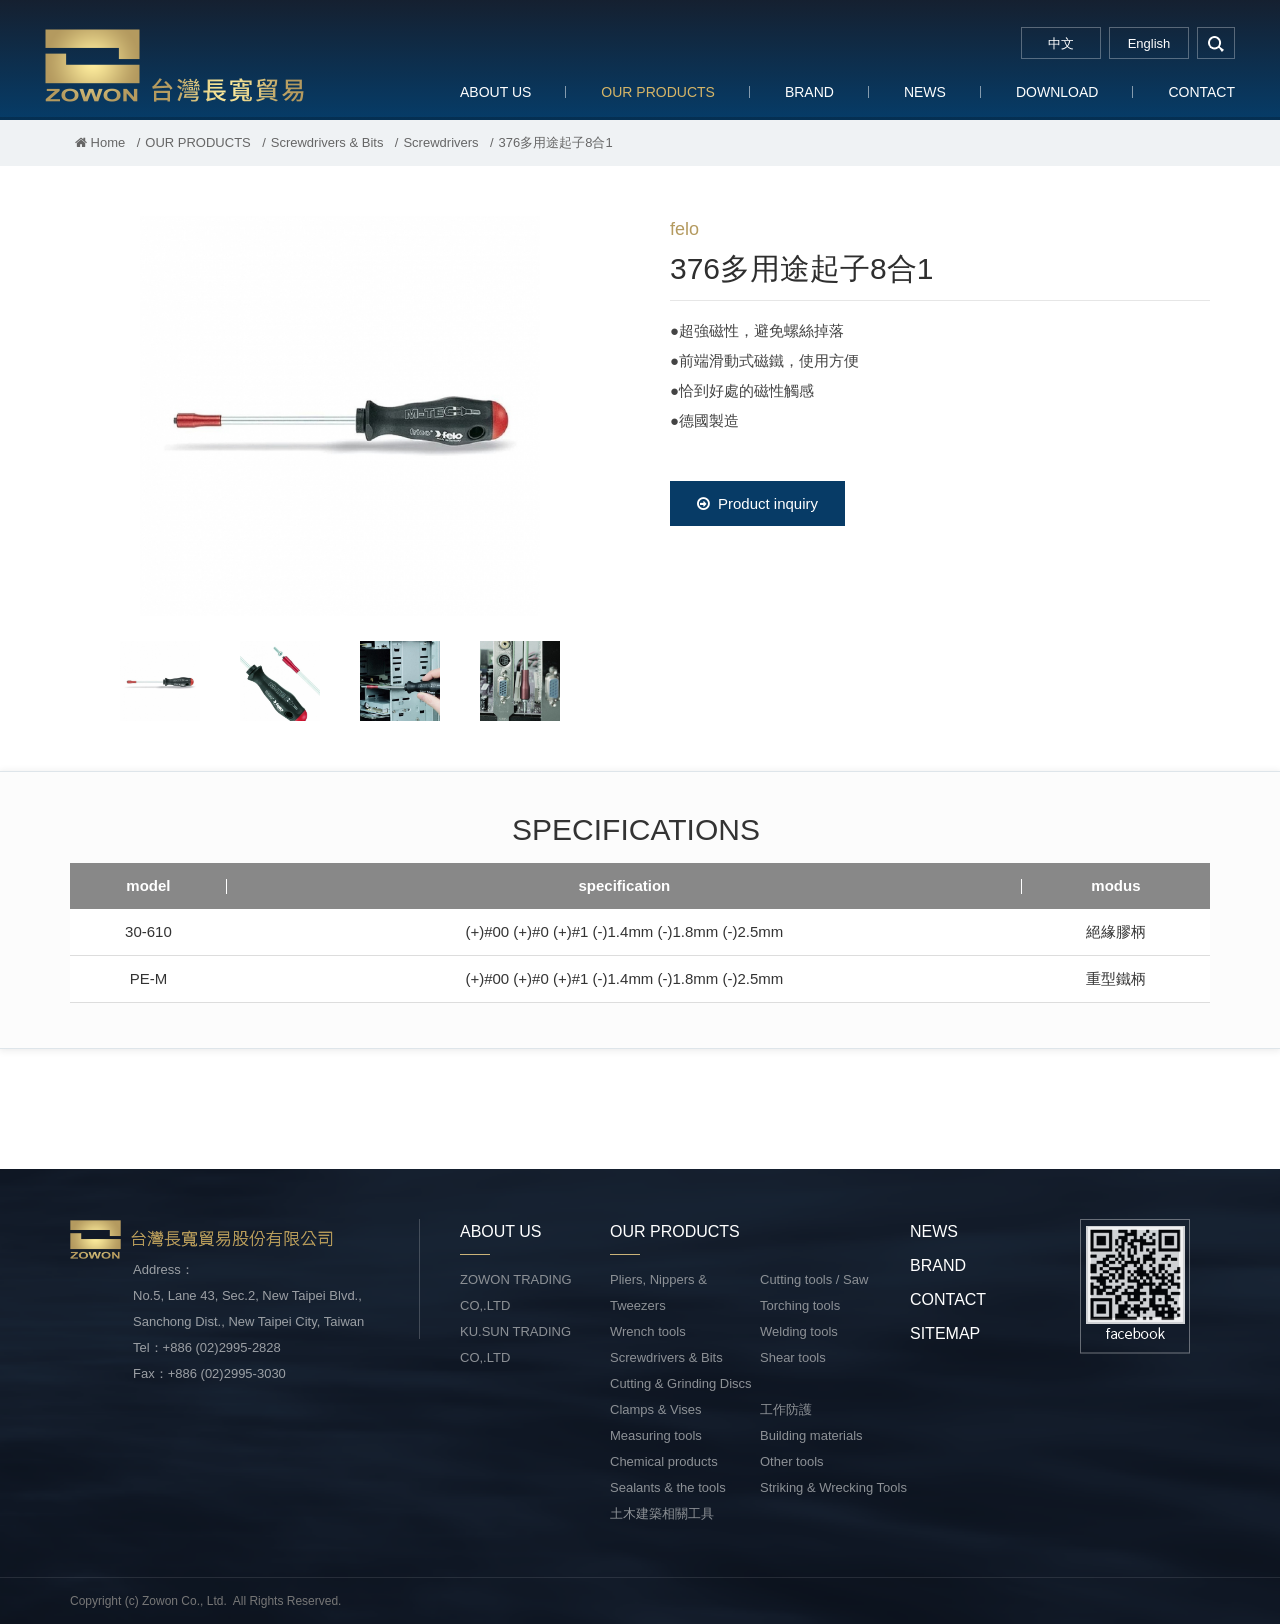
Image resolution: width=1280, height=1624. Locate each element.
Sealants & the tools (668, 1487)
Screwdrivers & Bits (327, 142)
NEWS (925, 92)
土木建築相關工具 (662, 1513)
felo (684, 229)
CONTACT (1201, 92)
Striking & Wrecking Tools (833, 1487)
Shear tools (793, 1357)
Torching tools (800, 1305)
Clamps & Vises (656, 1409)
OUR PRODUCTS (658, 92)
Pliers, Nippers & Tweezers (658, 1292)
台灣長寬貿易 (175, 64)
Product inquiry (757, 503)
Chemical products (664, 1461)
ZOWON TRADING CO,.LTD (516, 1292)
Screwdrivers (440, 142)
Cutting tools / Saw (814, 1279)
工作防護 (786, 1409)
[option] (340, 416)
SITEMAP (945, 1333)
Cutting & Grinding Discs (681, 1383)
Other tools (792, 1461)
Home (100, 142)
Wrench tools (648, 1331)
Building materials (811, 1435)
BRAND (809, 92)
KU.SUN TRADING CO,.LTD (515, 1344)
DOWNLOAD (1057, 92)
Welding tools (799, 1331)
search (1216, 43)
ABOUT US (495, 92)
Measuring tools (656, 1435)
